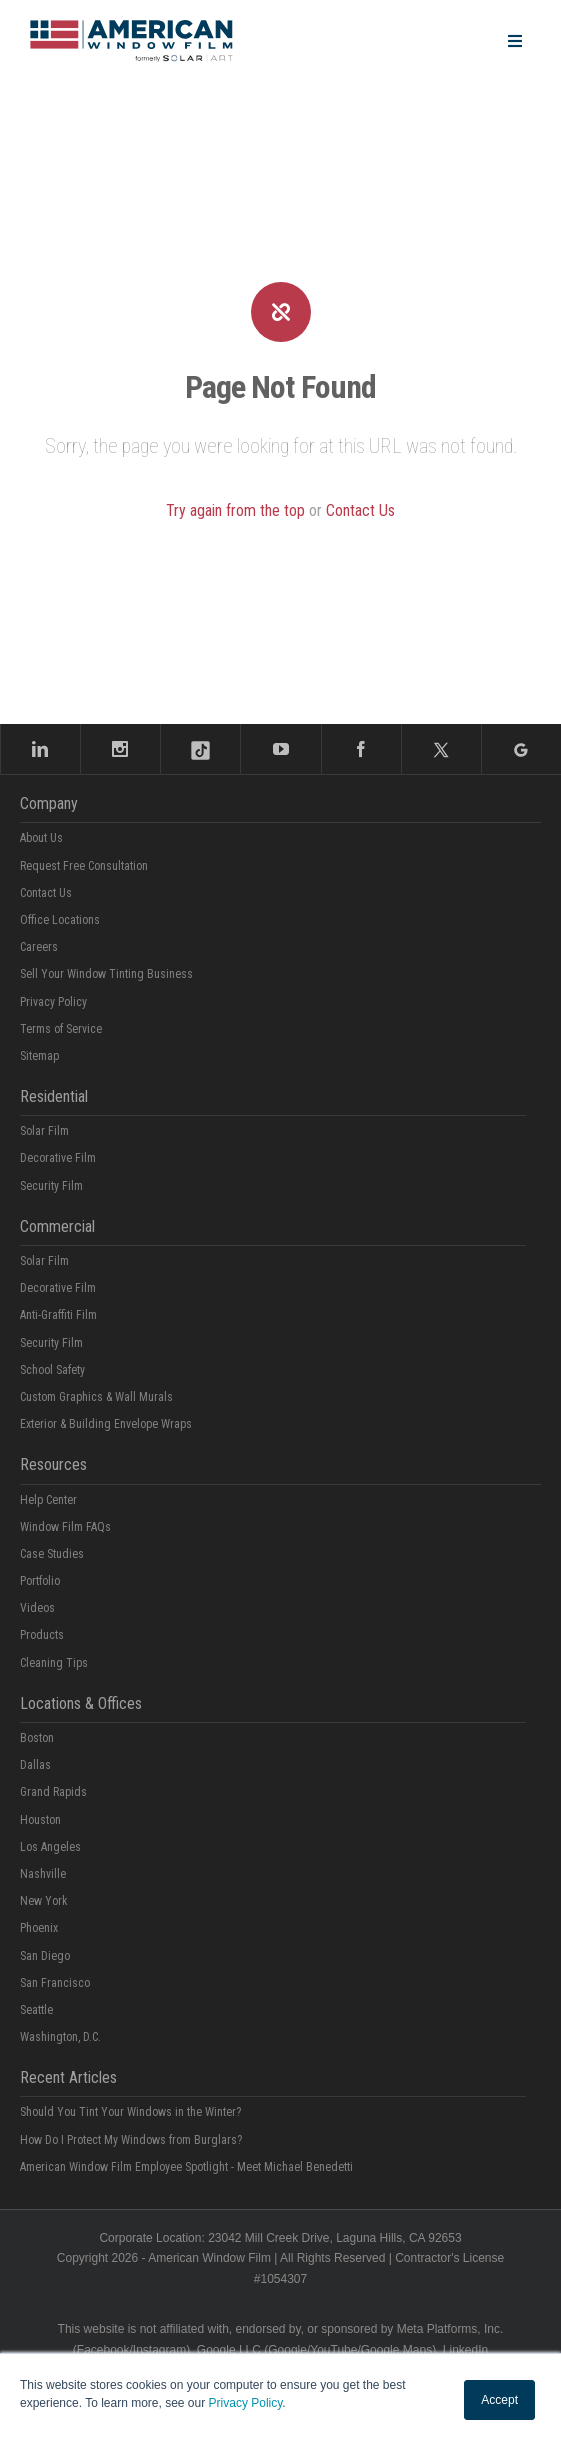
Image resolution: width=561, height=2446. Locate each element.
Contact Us (360, 510)
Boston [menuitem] (37, 1738)
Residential (54, 1096)
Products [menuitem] (42, 1635)
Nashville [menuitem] (43, 1874)
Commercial (57, 1226)
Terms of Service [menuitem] (61, 1029)
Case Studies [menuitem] (52, 1554)
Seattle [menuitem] (36, 2010)
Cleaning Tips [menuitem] (54, 1663)
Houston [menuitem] (40, 1820)
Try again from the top (235, 510)
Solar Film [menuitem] (44, 1131)
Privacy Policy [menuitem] (53, 1002)
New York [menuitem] (44, 1901)
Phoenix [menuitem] (39, 1928)
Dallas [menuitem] (35, 1765)
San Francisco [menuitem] (55, 1983)
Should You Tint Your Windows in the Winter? (130, 2112)
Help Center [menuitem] (48, 1500)
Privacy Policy (246, 2403)
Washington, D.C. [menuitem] (60, 2037)
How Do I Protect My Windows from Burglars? (131, 2140)
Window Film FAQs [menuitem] (65, 1527)
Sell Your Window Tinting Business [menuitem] (106, 974)
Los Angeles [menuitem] (50, 1847)
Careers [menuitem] (39, 947)
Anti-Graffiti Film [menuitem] (58, 1315)
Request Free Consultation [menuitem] (84, 866)
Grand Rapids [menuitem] (53, 1792)
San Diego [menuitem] (45, 1956)
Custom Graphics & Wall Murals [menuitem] (96, 1397)
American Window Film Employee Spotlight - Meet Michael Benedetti (186, 2167)
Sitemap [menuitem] (39, 1056)
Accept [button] (499, 2400)
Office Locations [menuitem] (60, 920)
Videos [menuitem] (37, 1608)
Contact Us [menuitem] (46, 893)
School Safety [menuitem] (52, 1370)
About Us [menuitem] (41, 838)
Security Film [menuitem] (51, 1186)
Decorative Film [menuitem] (58, 1158)
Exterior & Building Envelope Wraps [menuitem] (106, 1424)
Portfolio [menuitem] (40, 1581)
